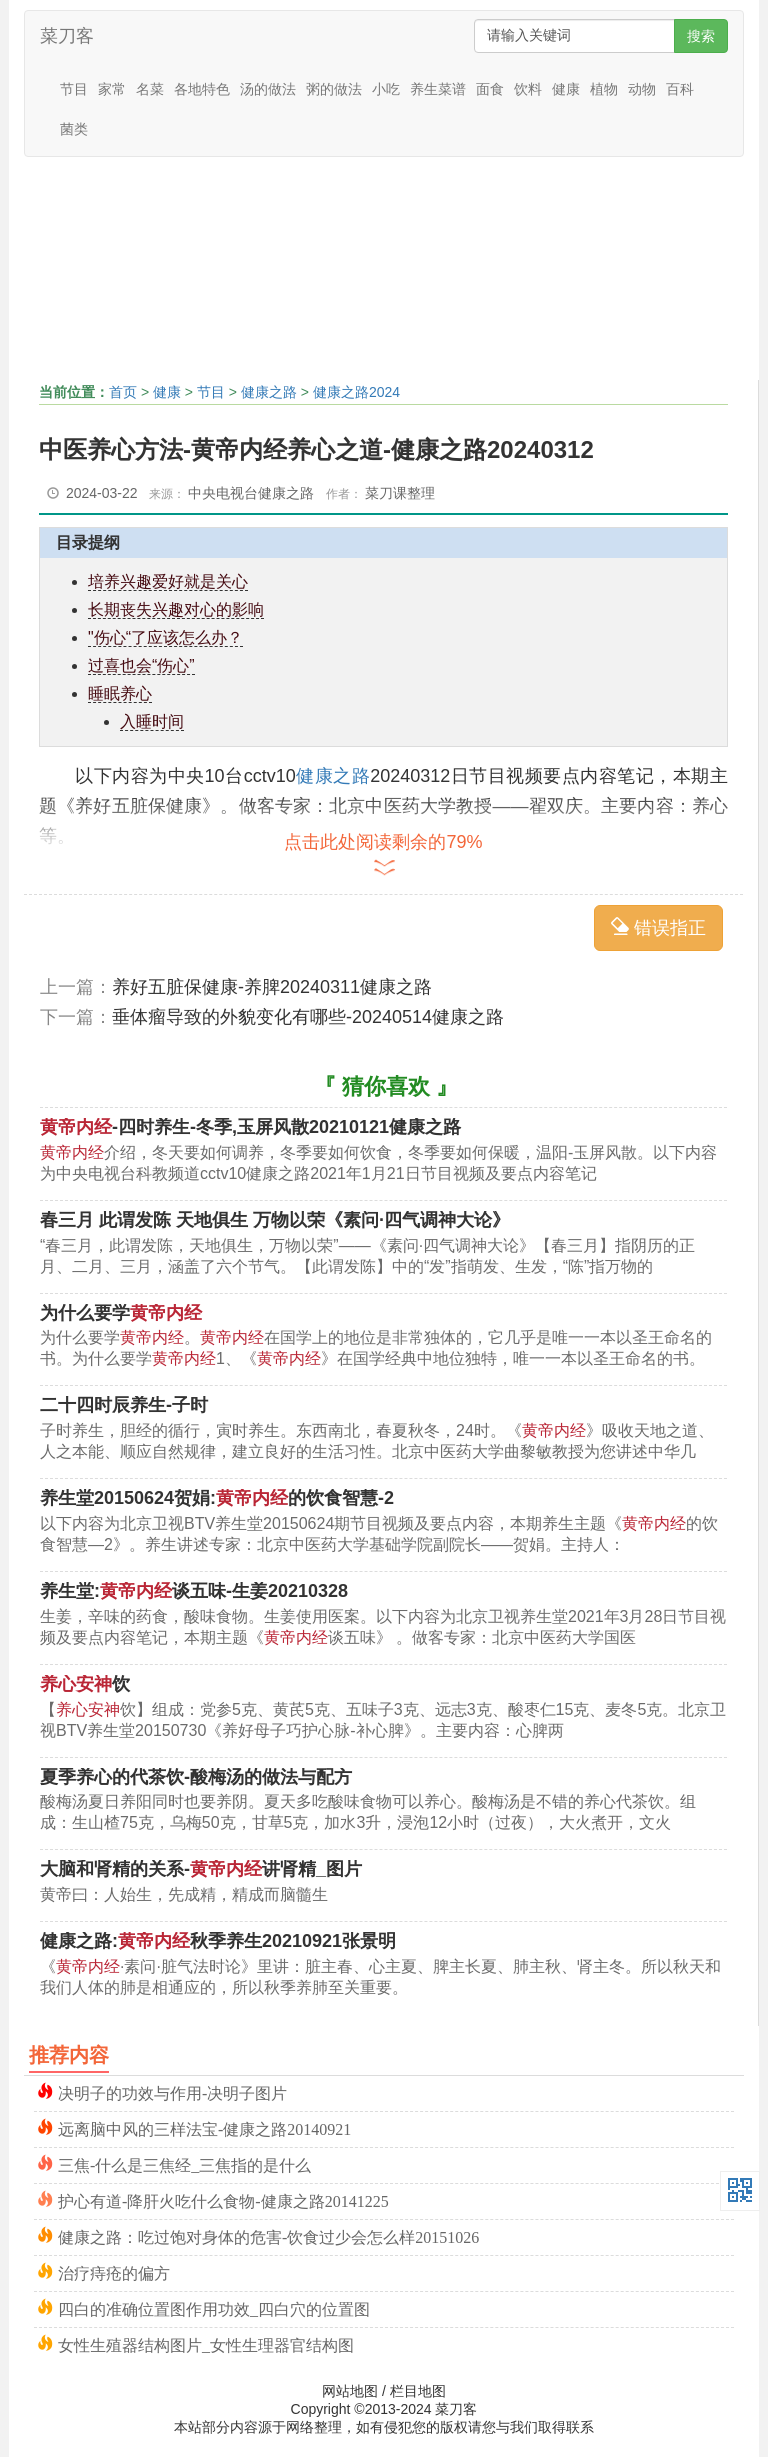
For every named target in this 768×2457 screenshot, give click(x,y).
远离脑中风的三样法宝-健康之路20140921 (204, 2127)
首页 (123, 392)
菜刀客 (67, 36)
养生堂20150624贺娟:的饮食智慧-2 (217, 1498)
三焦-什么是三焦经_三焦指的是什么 (184, 2163)
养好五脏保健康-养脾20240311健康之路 (272, 987)
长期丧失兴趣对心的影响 (176, 609)
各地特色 (202, 89)
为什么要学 (121, 1313)
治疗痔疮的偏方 (114, 2271)
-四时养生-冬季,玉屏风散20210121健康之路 (250, 1127)
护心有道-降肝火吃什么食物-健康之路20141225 (223, 2199)
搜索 (701, 36)
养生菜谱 (438, 89)
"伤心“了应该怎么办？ (165, 637)
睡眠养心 (120, 693)
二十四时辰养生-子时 (124, 1405)
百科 (680, 89)
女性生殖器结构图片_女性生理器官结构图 (206, 2343)
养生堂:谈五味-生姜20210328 (194, 1591)
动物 (642, 89)
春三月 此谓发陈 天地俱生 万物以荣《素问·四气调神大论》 (275, 1220)
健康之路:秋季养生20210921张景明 (218, 1941)
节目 (74, 89)
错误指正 (658, 927)
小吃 (386, 89)
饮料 (528, 89)
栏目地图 (418, 2391)
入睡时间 (152, 721)
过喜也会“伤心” (141, 665)
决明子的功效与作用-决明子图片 (172, 2091)
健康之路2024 (356, 392)
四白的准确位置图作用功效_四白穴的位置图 (214, 2307)
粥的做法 (334, 89)
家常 (112, 89)
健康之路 (269, 392)
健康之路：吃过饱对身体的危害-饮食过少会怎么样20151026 (268, 2235)
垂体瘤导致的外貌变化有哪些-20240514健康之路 (308, 1017)
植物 (604, 89)
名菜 (150, 89)
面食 (490, 89)
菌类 (74, 129)
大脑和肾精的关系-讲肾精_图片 (201, 1869)
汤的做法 (268, 89)
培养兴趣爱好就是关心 (168, 581)
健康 (566, 89)
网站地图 (350, 2391)
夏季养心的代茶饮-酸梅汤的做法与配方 (196, 1777)
